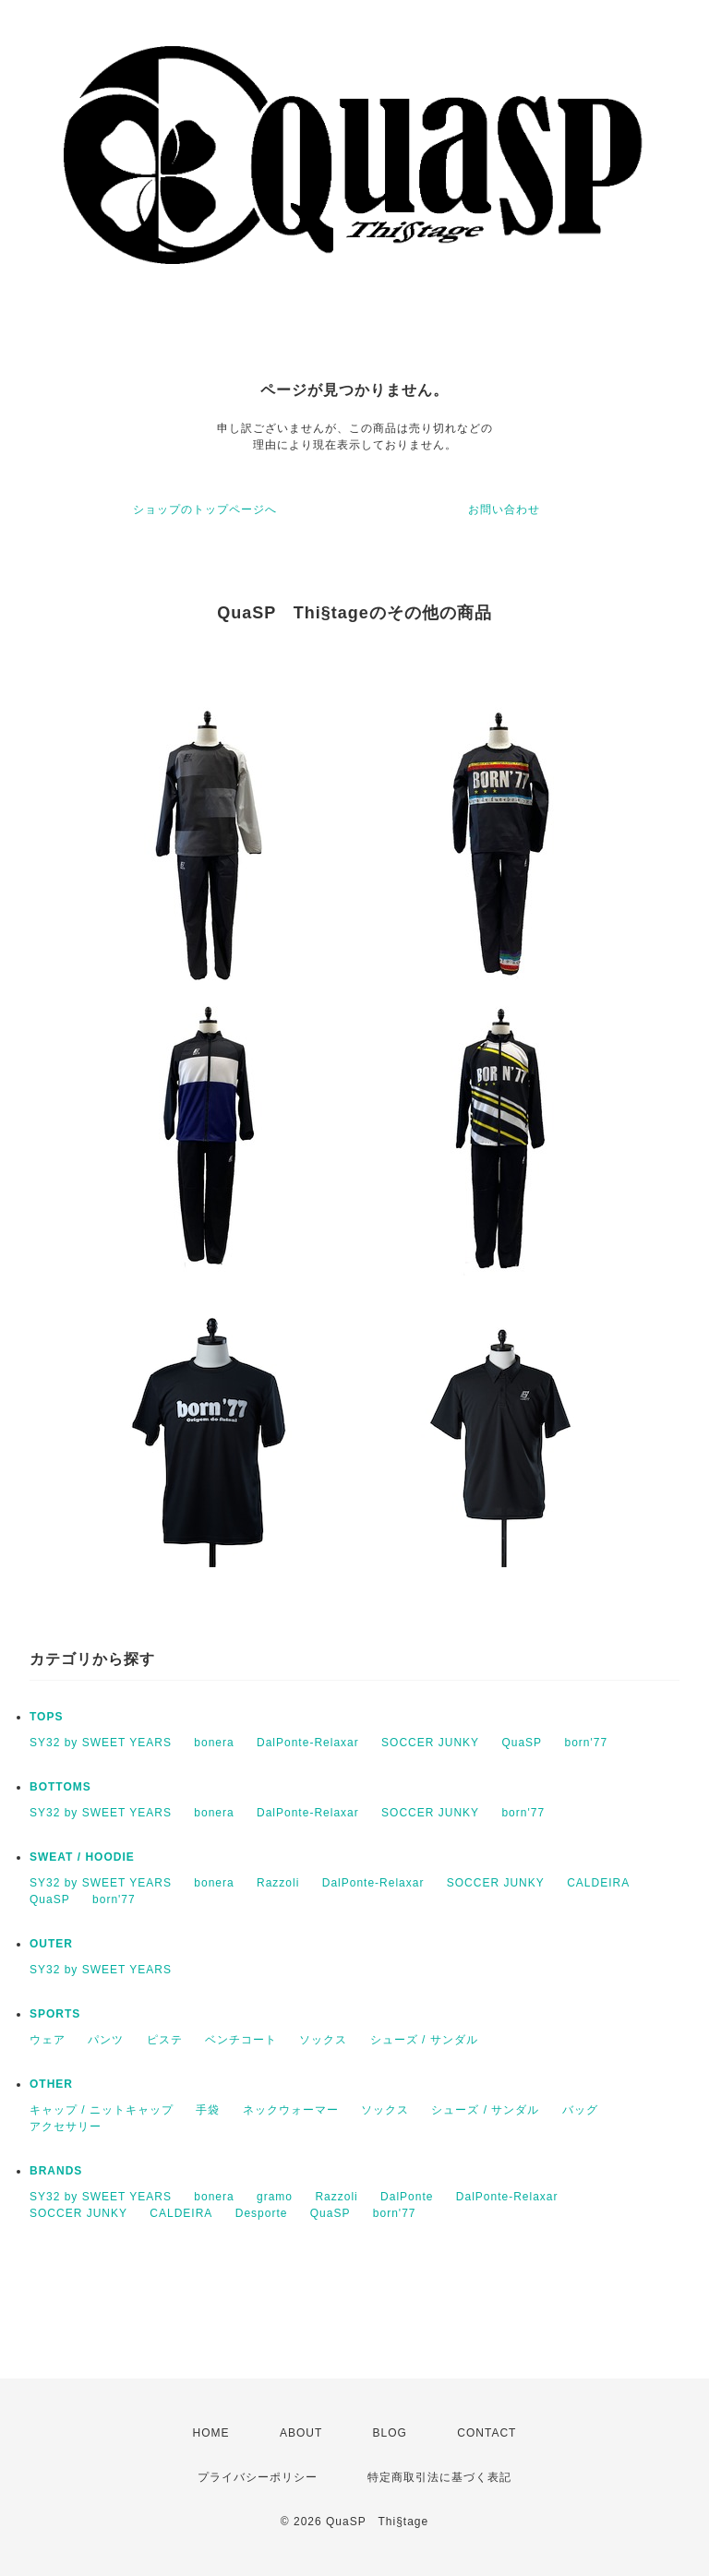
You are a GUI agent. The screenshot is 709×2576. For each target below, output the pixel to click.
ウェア (48, 2039)
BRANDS (56, 2170)
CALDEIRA (598, 1882)
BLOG (390, 2432)
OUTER (51, 1943)
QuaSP (521, 1742)
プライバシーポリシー (258, 2477)
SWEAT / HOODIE (82, 1857)
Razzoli (278, 1882)
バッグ (580, 2109)
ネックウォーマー (291, 2109)
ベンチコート (241, 2039)
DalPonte (406, 2196)
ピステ (165, 2039)
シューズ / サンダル (424, 2039)
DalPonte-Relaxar (308, 1742)
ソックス (323, 2039)
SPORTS (55, 2013)
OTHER (51, 2084)
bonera (214, 1742)
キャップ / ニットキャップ (102, 2109)
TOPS (46, 1716)
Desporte (261, 2213)
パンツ (106, 2039)
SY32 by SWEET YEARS (101, 1742)
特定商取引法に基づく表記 (439, 2477)
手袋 (208, 2109)
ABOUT (301, 2432)
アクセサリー (66, 2126)
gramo (275, 2196)
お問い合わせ (504, 509)
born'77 (585, 1742)
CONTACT (486, 2432)
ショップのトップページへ (205, 509)
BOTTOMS (60, 1786)
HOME (211, 2432)
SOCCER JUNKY (430, 1742)
